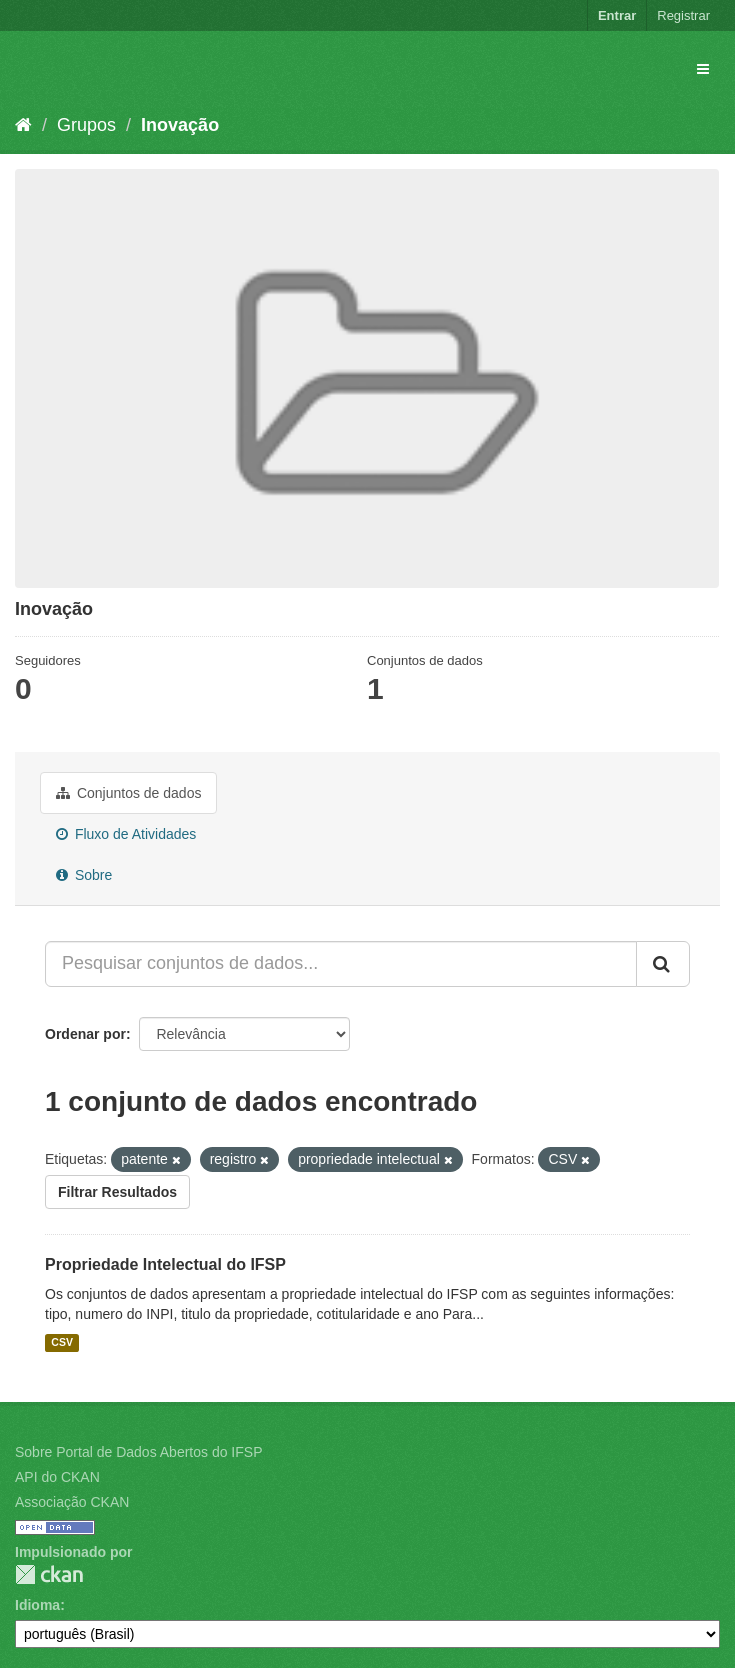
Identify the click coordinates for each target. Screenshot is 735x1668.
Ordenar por (85, 1034)
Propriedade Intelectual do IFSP (165, 1264)
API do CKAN (57, 1477)
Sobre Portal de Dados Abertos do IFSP (138, 1452)
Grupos (86, 125)
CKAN (49, 1574)
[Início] (23, 125)
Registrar (683, 15)
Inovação (180, 125)
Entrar (617, 15)
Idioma (37, 1605)
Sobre (84, 875)
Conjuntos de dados (128, 793)
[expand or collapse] (703, 69)
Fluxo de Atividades (126, 834)
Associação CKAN (72, 1502)
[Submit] (663, 964)
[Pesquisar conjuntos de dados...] (341, 964)
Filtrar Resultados (117, 1192)
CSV (62, 1343)
